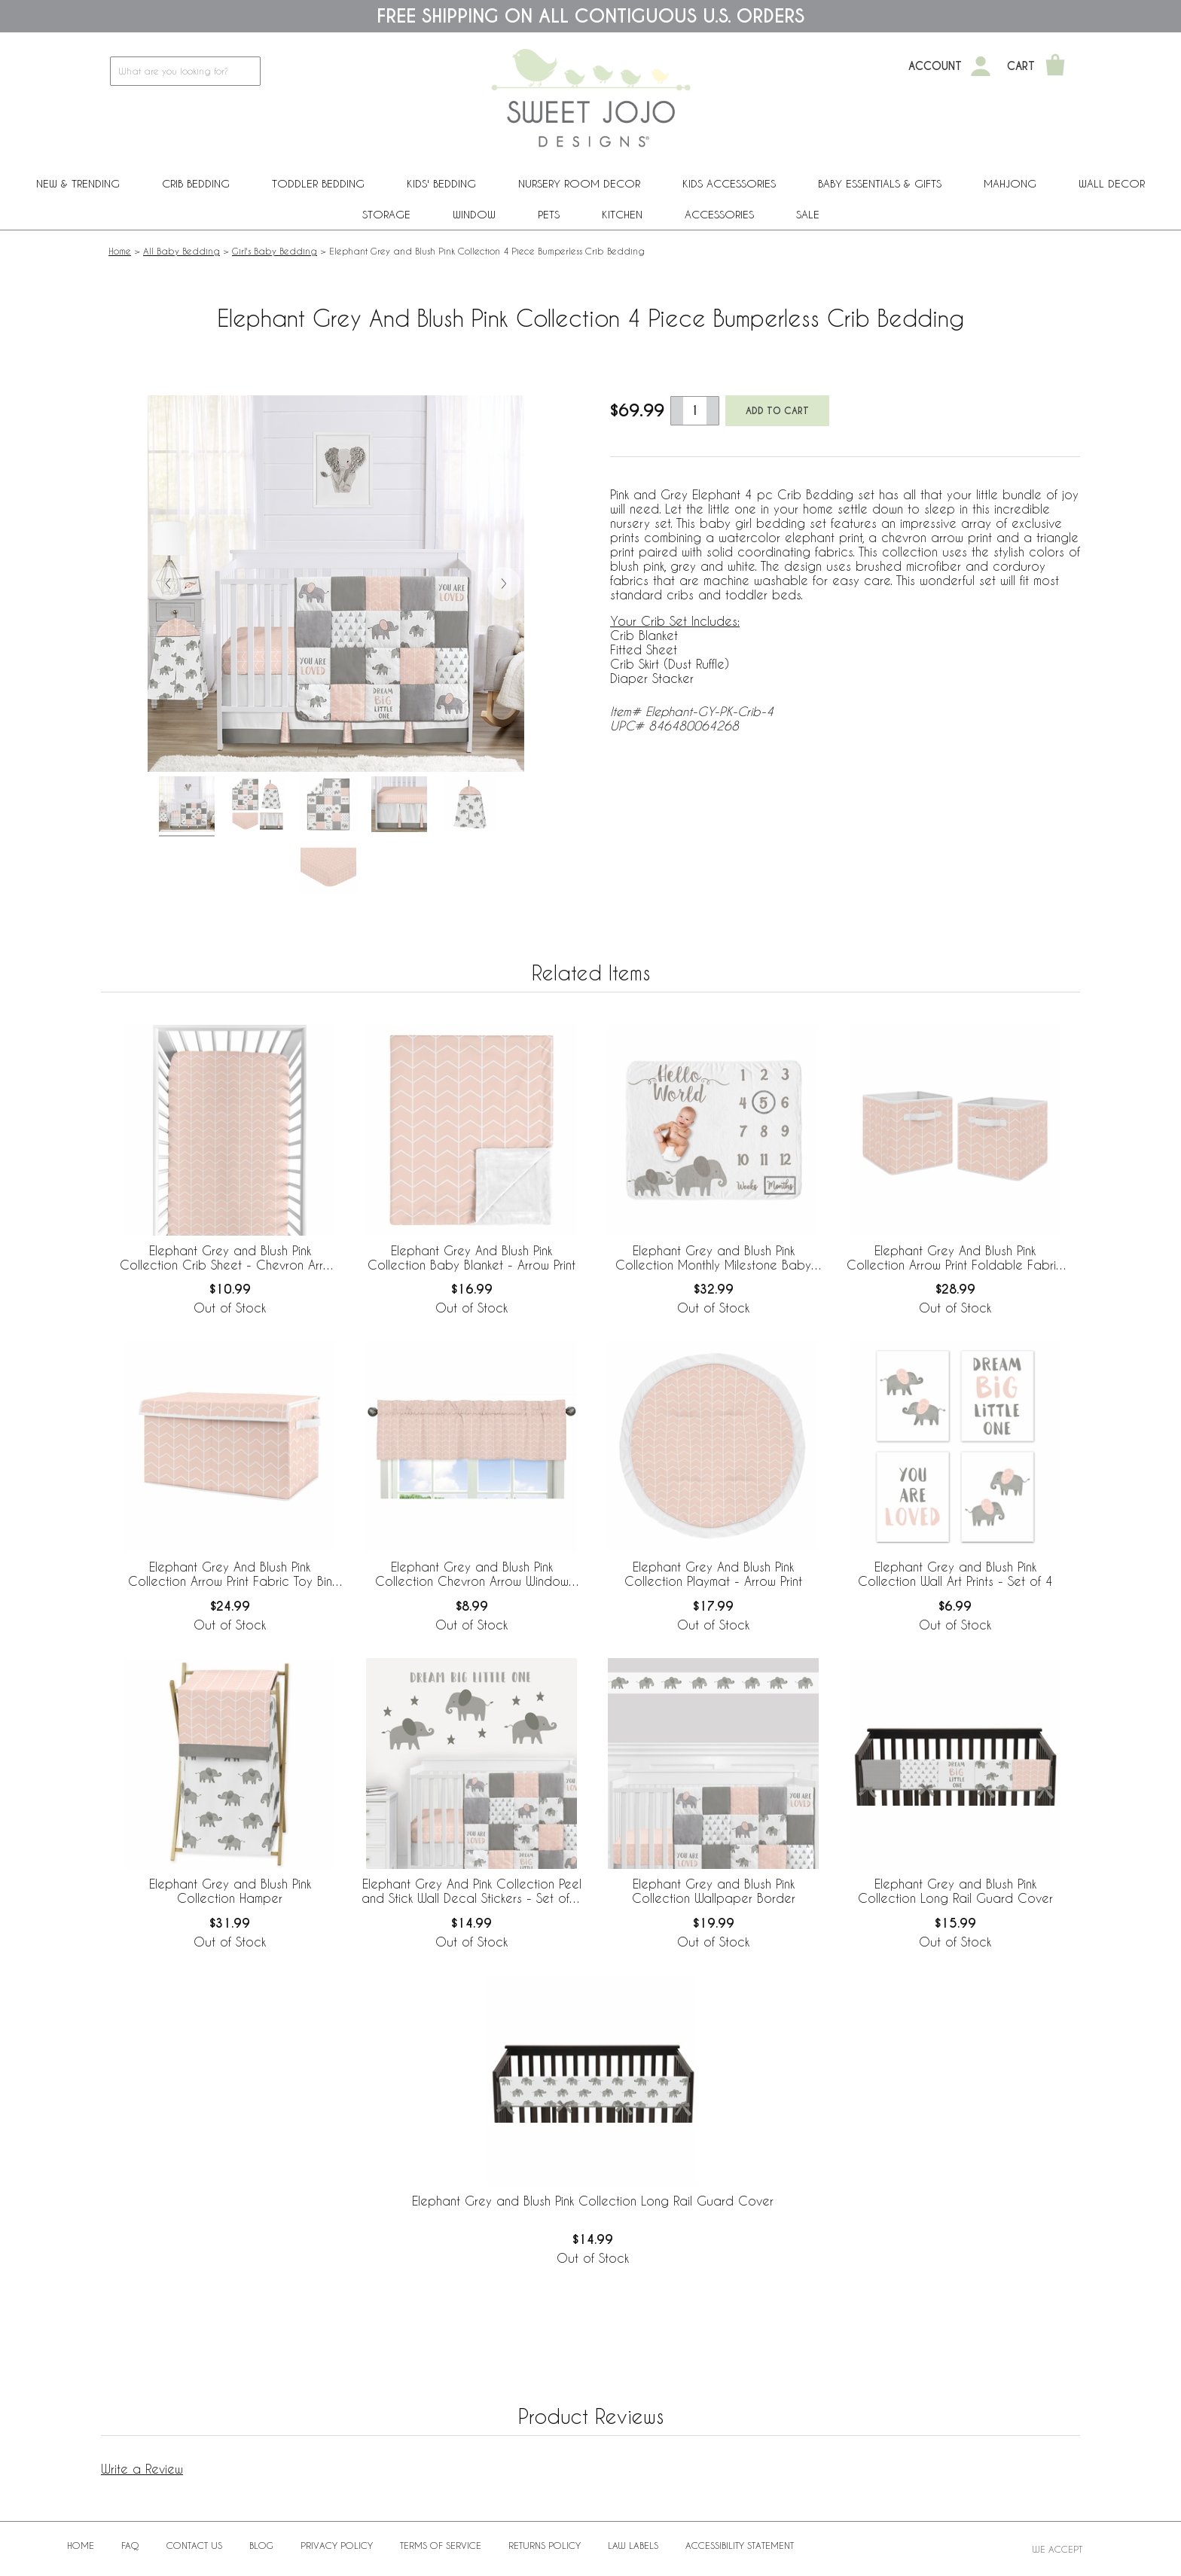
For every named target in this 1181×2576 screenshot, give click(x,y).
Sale (807, 214)
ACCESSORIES (719, 214)
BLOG (261, 2545)
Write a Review (142, 2469)
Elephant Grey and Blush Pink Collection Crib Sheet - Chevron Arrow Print (230, 1258)
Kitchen (622, 214)
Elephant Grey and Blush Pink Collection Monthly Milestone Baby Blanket (713, 1258)
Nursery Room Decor (579, 183)
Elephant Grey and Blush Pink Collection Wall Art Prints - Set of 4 (955, 1573)
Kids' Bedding (441, 183)
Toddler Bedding (318, 183)
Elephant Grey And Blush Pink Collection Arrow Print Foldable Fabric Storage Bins (955, 1258)
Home (119, 250)
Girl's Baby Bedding (274, 250)
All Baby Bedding (181, 250)
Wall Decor (1112, 183)
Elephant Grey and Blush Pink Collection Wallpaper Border (713, 1890)
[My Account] (980, 66)
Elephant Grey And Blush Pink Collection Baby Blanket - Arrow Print (471, 1257)
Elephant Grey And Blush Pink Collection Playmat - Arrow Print (713, 1573)
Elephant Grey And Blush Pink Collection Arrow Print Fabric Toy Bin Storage (230, 1574)
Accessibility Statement (739, 2545)
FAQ (130, 2545)
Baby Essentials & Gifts (879, 183)
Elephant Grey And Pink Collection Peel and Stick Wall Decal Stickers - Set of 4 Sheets (471, 1891)
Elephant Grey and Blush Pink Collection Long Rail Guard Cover (955, 1890)
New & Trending (78, 183)
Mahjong (1010, 183)
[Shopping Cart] (1055, 66)
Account (935, 66)
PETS (549, 214)
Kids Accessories (729, 183)
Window (474, 214)
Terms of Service (440, 2545)
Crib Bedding (196, 183)
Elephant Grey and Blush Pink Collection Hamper (230, 1890)
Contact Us (194, 2545)
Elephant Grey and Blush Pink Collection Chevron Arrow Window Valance (472, 1574)
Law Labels (633, 2545)
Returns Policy (544, 2545)
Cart (1021, 66)
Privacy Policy (337, 2545)
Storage (386, 214)
